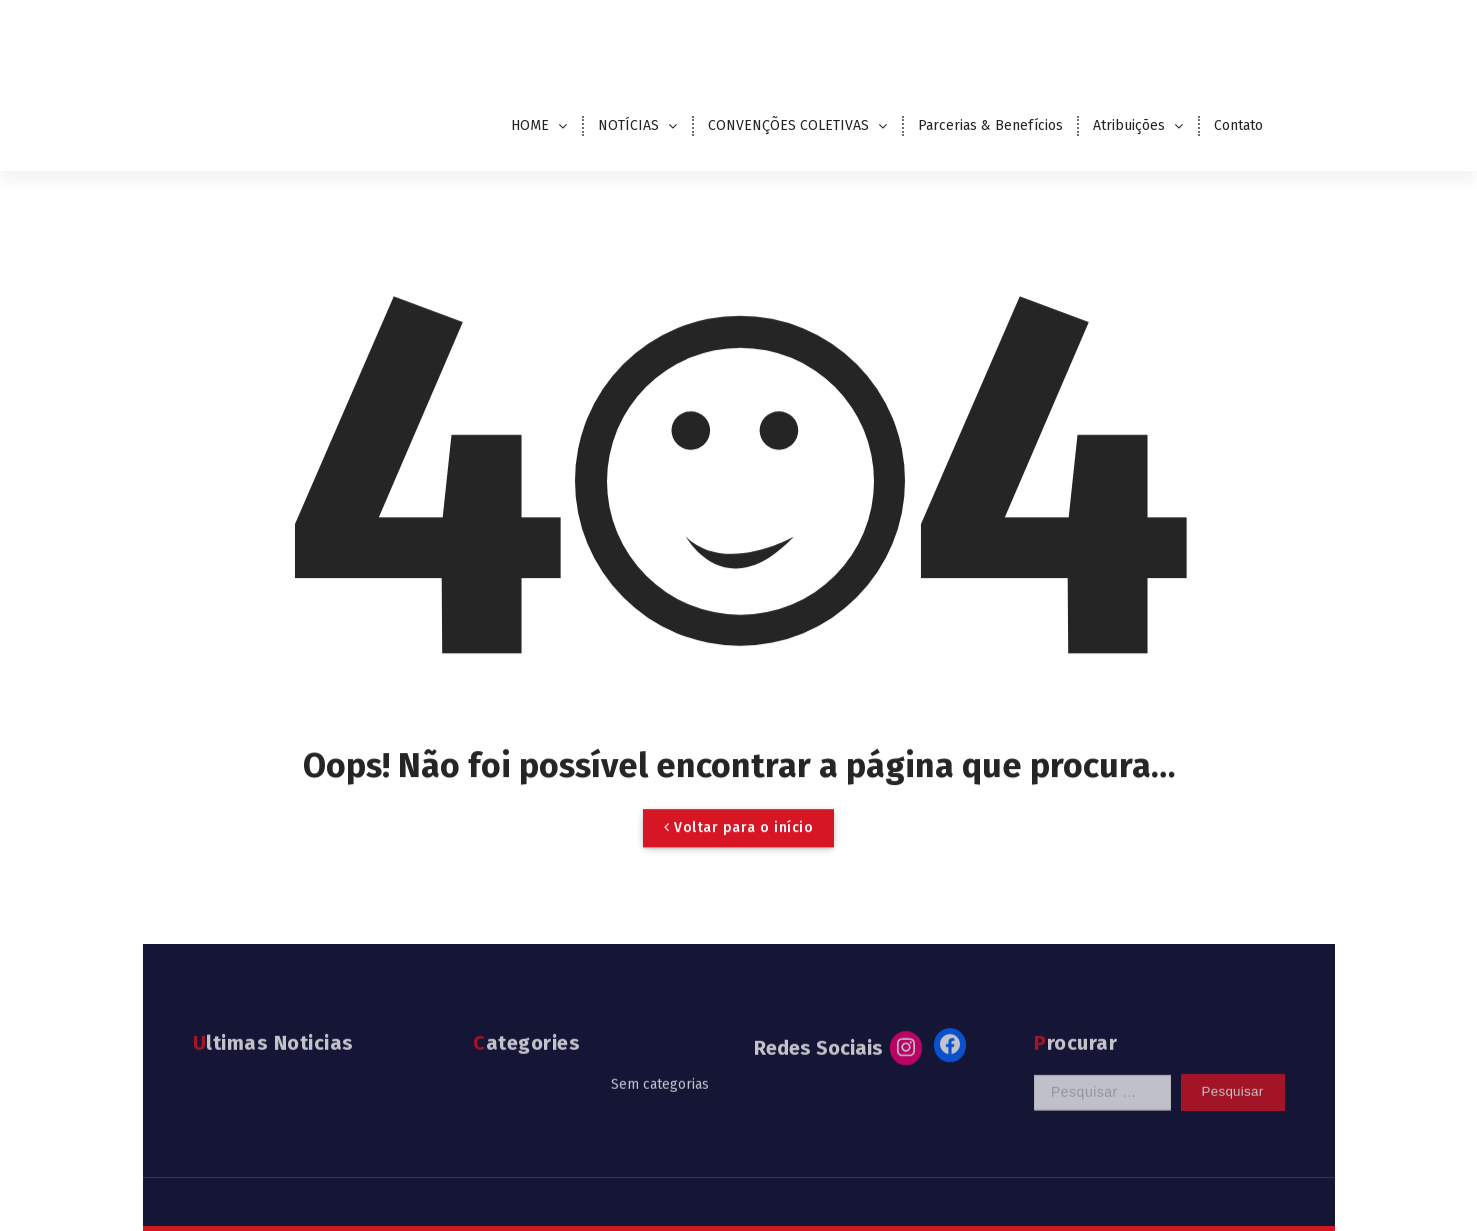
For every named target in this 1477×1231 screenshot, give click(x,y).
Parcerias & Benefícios (990, 125)
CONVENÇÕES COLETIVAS (788, 125)
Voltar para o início (738, 846)
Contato (1238, 125)
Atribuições (1129, 125)
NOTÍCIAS (628, 125)
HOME (530, 125)
